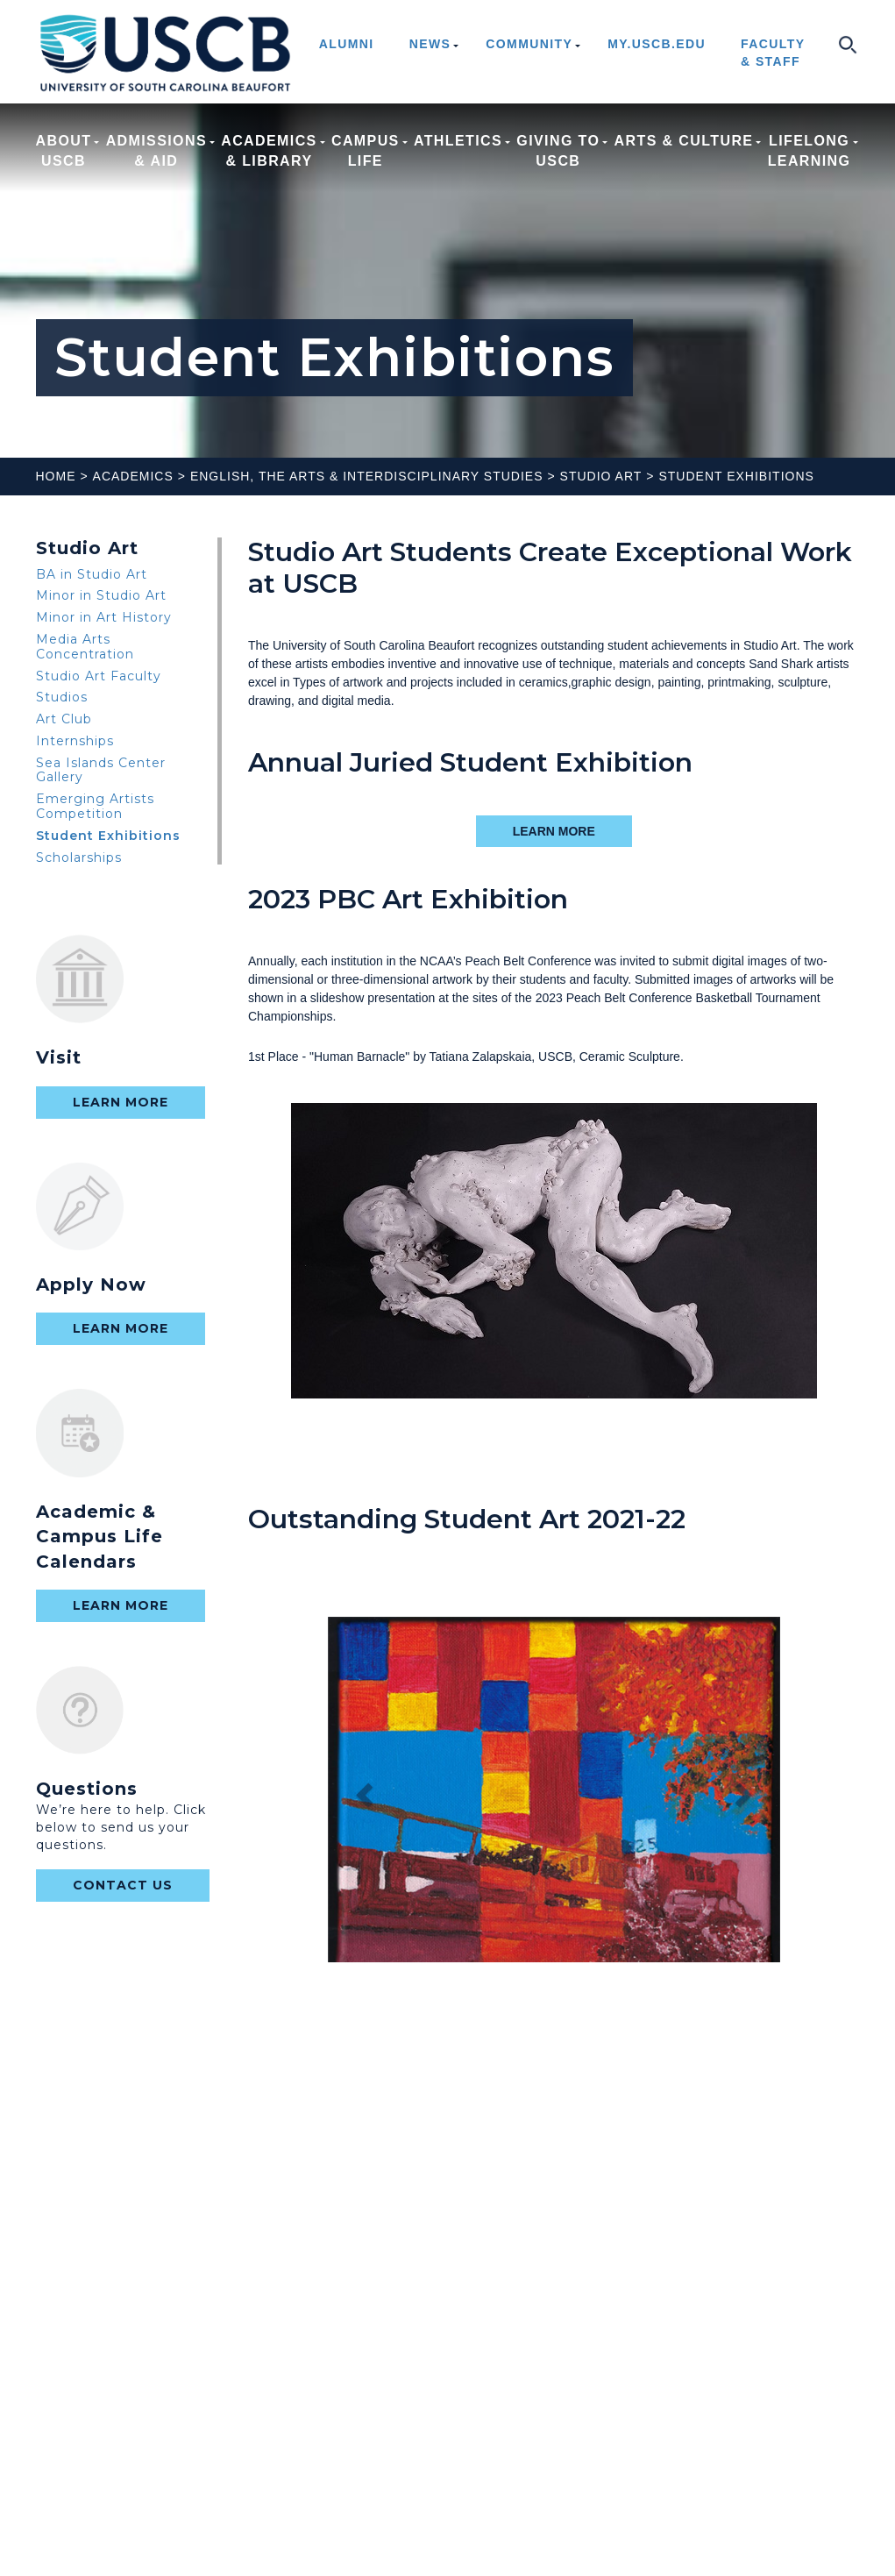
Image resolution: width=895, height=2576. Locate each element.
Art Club (64, 719)
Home (56, 476)
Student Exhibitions (735, 476)
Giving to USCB (558, 150)
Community (529, 44)
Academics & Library (269, 150)
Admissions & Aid (156, 150)
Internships (75, 741)
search (847, 44)
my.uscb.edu (656, 44)
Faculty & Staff (773, 52)
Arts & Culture (684, 150)
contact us (123, 1885)
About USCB (64, 150)
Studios (62, 697)
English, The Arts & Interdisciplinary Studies (366, 476)
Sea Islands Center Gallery (101, 770)
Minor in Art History (104, 617)
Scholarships (79, 857)
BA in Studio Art (91, 574)
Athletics (458, 150)
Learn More (120, 1102)
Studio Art (601, 476)
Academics (133, 476)
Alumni (346, 44)
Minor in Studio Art (101, 595)
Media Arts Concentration (85, 646)
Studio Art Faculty (98, 676)
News (430, 44)
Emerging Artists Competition (95, 806)
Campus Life (365, 150)
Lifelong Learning (809, 150)
